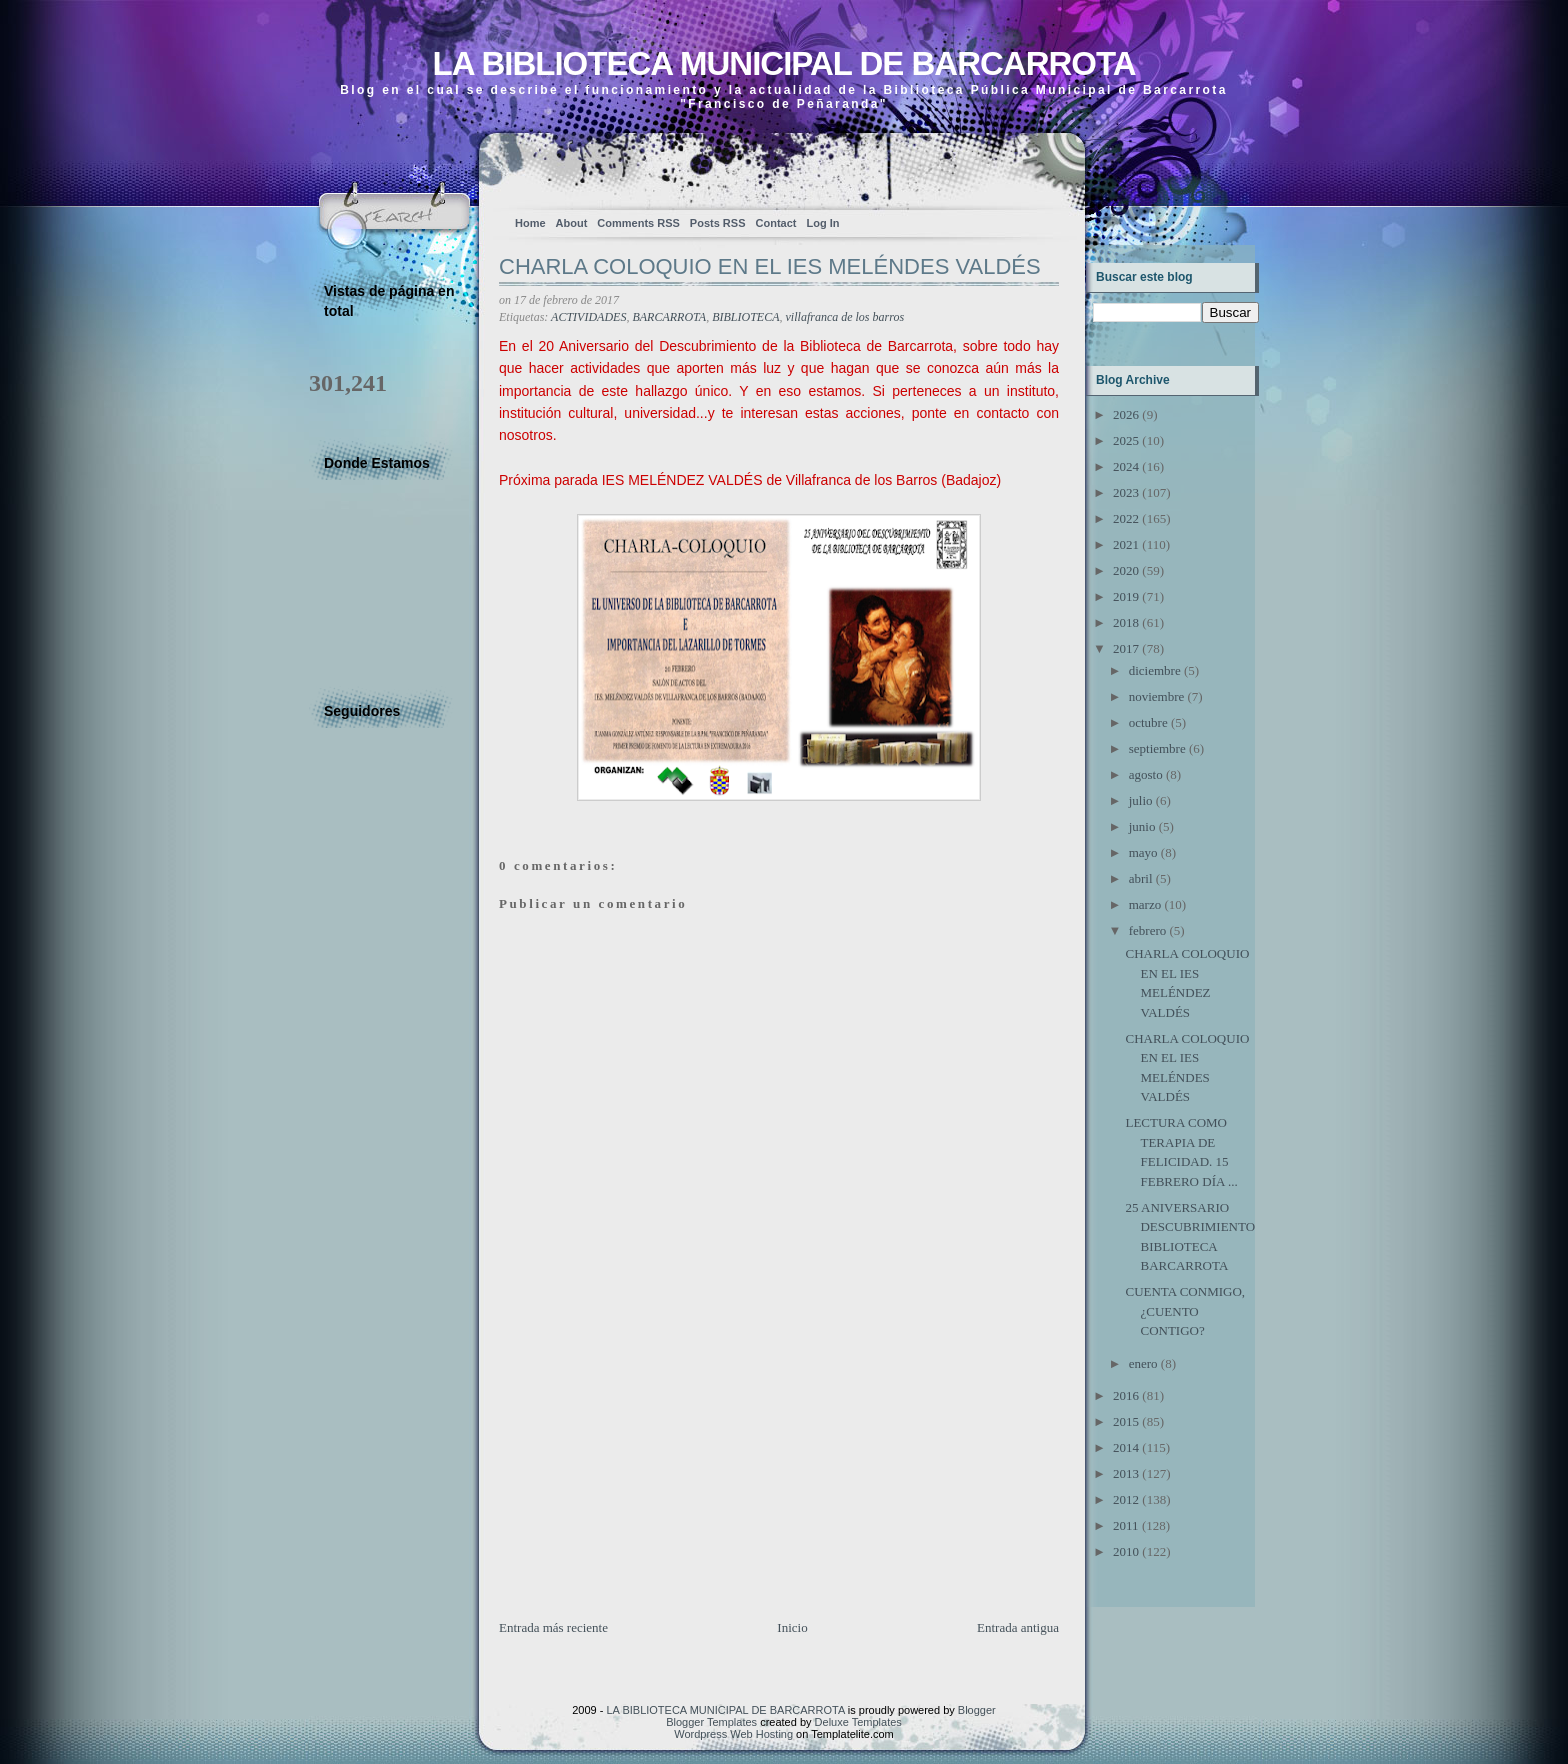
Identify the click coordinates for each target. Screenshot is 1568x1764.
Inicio (792, 1627)
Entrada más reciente (553, 1627)
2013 (1126, 1473)
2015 (1126, 1421)
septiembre (1157, 748)
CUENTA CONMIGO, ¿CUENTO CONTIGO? (1185, 1311)
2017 (1126, 648)
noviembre (1157, 696)
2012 (1126, 1499)
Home (530, 223)
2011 (1126, 1525)
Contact (776, 223)
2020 (1126, 570)
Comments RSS (638, 223)
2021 (1126, 544)
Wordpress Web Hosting (733, 1734)
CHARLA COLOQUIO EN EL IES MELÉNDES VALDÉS (770, 266)
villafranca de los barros (845, 317)
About (572, 223)
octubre (1148, 722)
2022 (1126, 518)
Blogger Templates (711, 1722)
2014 (1126, 1447)
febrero (1148, 930)
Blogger (977, 1710)
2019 (1126, 596)
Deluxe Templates (858, 1722)
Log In (822, 223)
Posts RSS (718, 223)
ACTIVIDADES (588, 317)
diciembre (1155, 670)
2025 (1126, 440)
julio (1141, 800)
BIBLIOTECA (745, 317)
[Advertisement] (649, 1478)
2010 (1126, 1551)
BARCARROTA (669, 317)
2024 (1126, 466)
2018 (1126, 622)
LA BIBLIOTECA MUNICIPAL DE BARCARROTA (783, 63)
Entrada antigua (1018, 1627)
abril (1141, 878)
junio (1142, 826)
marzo (1145, 904)
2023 (1126, 492)
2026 (1126, 414)
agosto (1146, 774)
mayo (1143, 852)
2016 (1126, 1395)
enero (1143, 1363)
